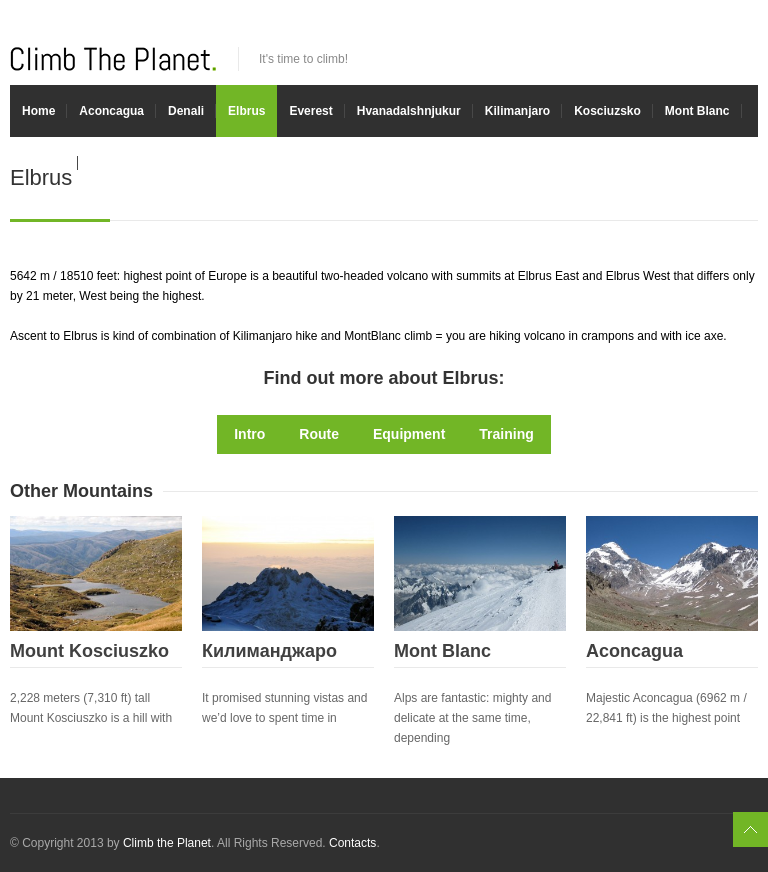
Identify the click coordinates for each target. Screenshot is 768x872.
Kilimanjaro (517, 111)
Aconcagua (111, 111)
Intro (249, 434)
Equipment (409, 434)
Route (319, 434)
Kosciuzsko (607, 111)
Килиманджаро (269, 651)
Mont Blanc (697, 111)
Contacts (352, 843)
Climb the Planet (167, 843)
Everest (310, 111)
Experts (44, 163)
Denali (186, 111)
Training (506, 434)
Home (38, 111)
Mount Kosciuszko (89, 651)
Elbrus (246, 111)
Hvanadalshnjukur (409, 111)
